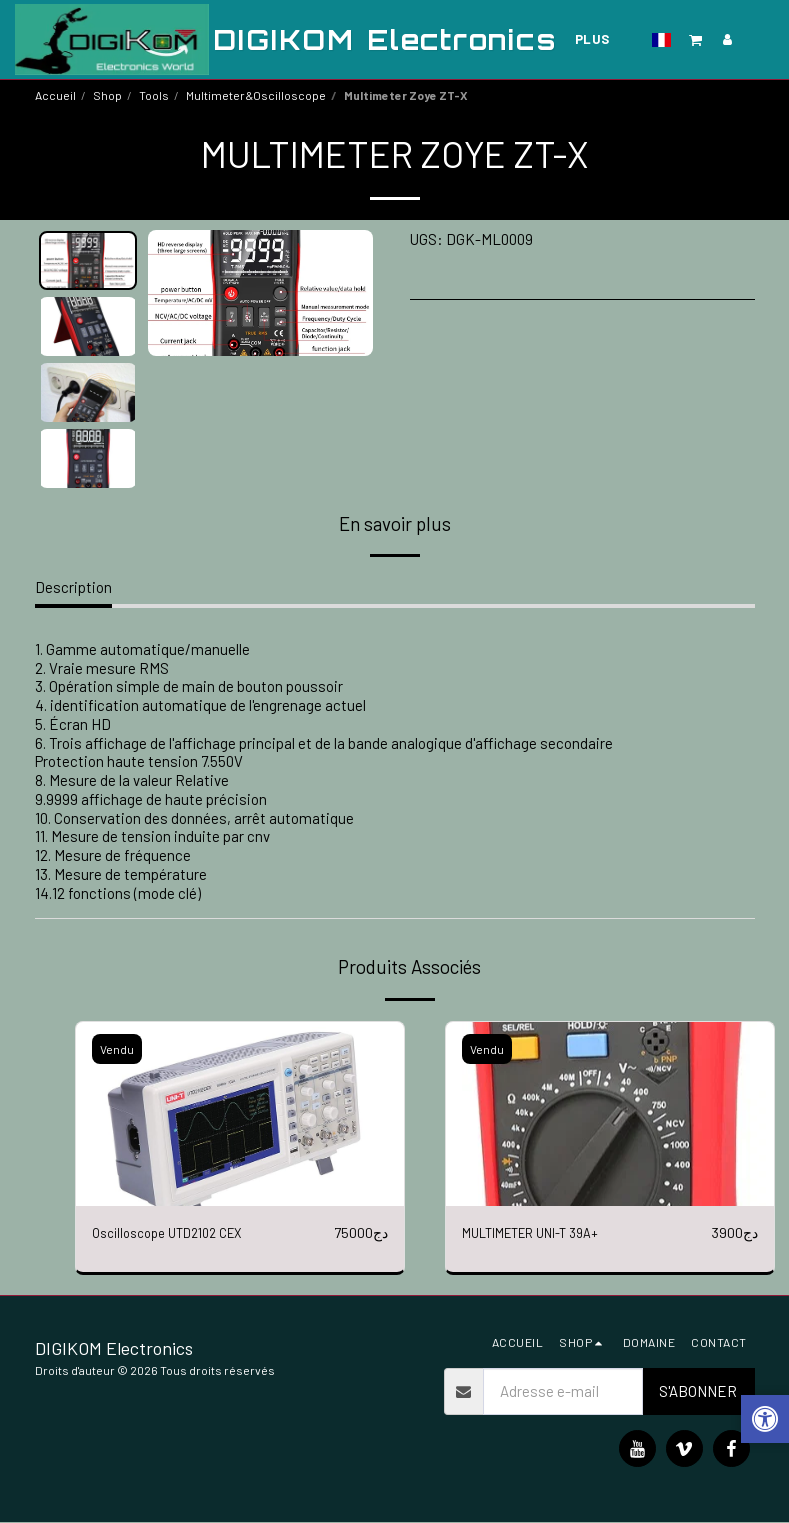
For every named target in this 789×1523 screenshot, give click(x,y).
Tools (154, 95)
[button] (696, 39)
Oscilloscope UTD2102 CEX (179, 1233)
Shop (107, 95)
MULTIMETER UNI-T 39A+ (545, 1233)
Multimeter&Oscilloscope (256, 95)
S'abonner (698, 1392)
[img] (240, 1114)
